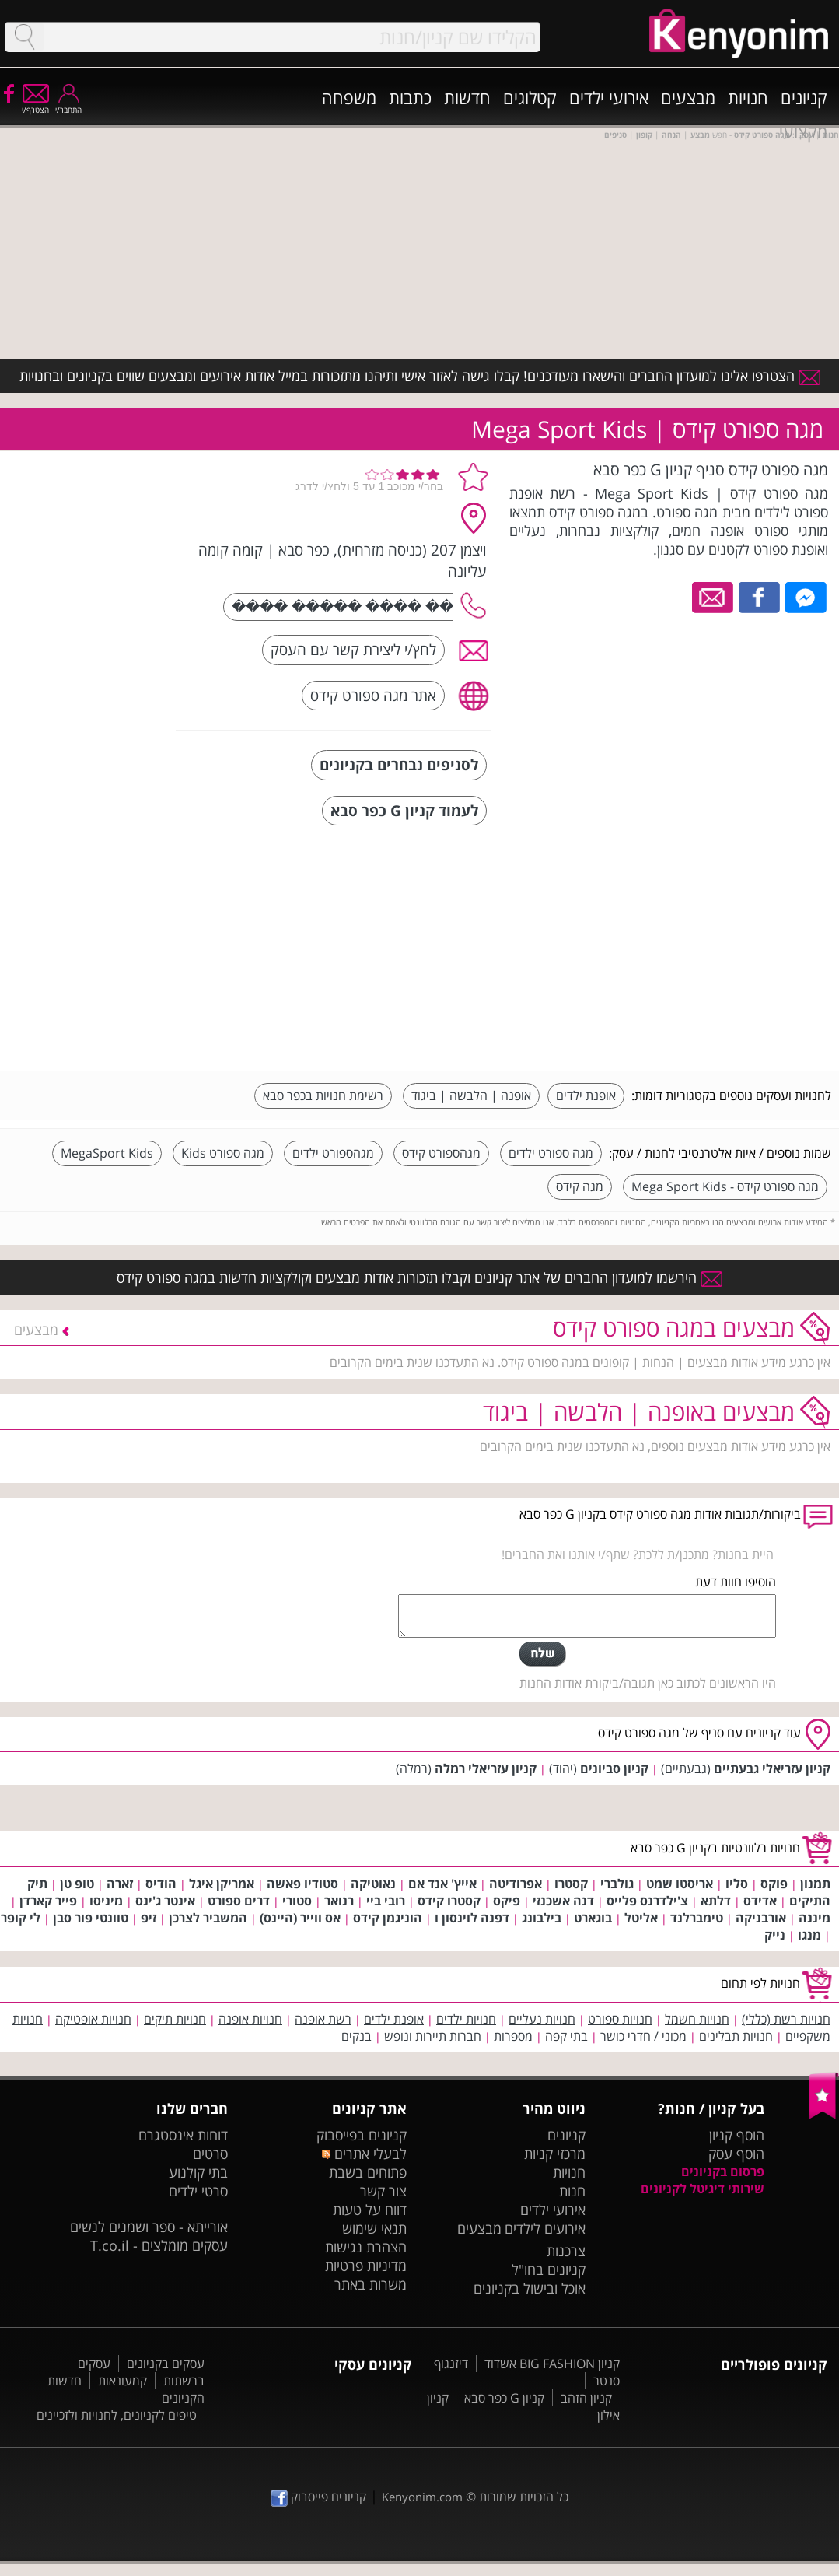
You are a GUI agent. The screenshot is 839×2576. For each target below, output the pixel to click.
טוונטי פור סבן (90, 1917)
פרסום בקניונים (722, 2171)
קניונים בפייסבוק (361, 2135)
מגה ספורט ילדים (551, 1153)
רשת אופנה (323, 2019)
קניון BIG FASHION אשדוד (552, 2363)
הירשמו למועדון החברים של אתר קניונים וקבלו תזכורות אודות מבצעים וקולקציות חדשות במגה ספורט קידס (419, 1277)
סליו (736, 1883)
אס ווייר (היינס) (300, 1917)
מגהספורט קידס (441, 1153)
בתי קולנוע (198, 2172)
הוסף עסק (736, 2153)
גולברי (617, 1883)
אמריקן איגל (221, 1883)
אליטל (641, 1917)
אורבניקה (761, 1917)
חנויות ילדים (466, 2019)
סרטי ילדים (198, 2191)
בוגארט (593, 1917)
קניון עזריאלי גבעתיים (772, 1768)
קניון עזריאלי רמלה (486, 1768)
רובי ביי (385, 1900)
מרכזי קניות (555, 2153)
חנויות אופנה (250, 2019)
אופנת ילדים (586, 1095)
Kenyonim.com (422, 2496)
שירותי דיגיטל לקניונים (702, 2188)
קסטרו (571, 1883)
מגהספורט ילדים (333, 1153)
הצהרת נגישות (366, 2247)
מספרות (513, 2036)
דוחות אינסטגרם (183, 2135)
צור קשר (383, 2191)
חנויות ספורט (620, 2019)
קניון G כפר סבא (504, 2397)
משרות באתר (370, 2284)
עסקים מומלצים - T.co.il (159, 2245)
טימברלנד (696, 1917)
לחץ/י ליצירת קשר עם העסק (353, 649)
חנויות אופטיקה (93, 2019)
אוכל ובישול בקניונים (530, 2288)
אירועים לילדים (545, 2228)
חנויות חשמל (697, 2019)
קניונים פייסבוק (318, 2496)
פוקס (774, 1883)
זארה (120, 1883)
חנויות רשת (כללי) (786, 2019)
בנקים (356, 2036)
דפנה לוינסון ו (472, 1917)
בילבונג (541, 1917)
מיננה (814, 1917)
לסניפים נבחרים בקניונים (399, 764)
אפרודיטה (515, 1883)
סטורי (297, 1900)
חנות (572, 2191)
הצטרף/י (35, 104)
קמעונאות (122, 2380)
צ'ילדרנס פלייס (647, 1900)
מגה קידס (579, 1186)
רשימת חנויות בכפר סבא (323, 1095)
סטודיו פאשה (302, 1883)
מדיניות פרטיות (366, 2265)
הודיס (161, 1883)
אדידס (760, 1900)
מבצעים (688, 97)
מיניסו (106, 1900)
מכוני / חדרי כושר (643, 2036)
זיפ (148, 1917)
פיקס (506, 1900)
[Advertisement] (714, 950)
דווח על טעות (370, 2209)
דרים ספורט (239, 1900)
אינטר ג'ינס (165, 1900)
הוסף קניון (736, 2135)
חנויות (748, 97)
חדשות (467, 97)
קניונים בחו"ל (549, 2269)
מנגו (809, 1934)
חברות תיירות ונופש (432, 2036)
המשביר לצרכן (208, 1917)
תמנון (815, 1883)
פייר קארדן (48, 1900)
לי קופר (20, 1917)
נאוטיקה (373, 1883)
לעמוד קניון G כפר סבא (404, 810)
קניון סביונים (614, 1768)
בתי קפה (566, 2036)
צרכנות (566, 2250)
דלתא (716, 1900)
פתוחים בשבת (368, 2172)
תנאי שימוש (374, 2228)
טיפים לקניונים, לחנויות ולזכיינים (117, 2415)
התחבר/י (68, 104)
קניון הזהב (586, 2397)
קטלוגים (530, 97)
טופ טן (77, 1883)
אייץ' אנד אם (442, 1883)
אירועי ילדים (608, 97)
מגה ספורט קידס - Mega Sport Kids (725, 1186)
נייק (774, 1934)
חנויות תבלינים (736, 2036)
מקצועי (803, 131)
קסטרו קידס (449, 1900)
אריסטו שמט (679, 1883)
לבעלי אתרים (364, 2153)
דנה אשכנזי (563, 1900)
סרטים (210, 2153)
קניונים (804, 97)
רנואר (339, 1900)
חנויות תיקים (175, 2019)
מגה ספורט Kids (222, 1153)
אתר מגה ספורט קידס (373, 695)
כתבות (410, 97)
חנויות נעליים (542, 2019)
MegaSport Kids (107, 1153)
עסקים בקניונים (166, 2363)
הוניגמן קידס (387, 1917)
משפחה (349, 97)
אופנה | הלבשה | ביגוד (471, 1095)
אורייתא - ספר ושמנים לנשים (149, 2226)
